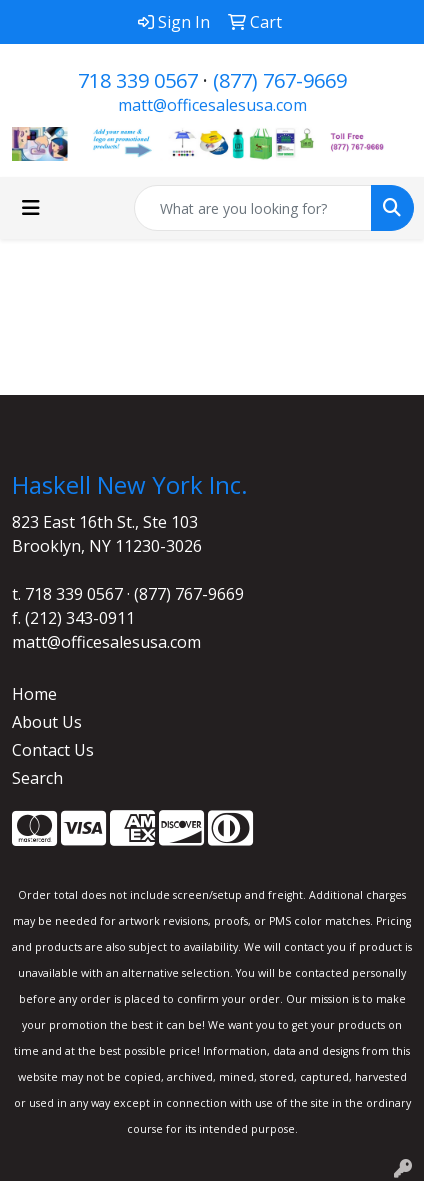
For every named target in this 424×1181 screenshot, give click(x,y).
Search (37, 778)
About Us (47, 722)
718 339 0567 (138, 80)
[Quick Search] (253, 208)
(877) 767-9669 (280, 80)
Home (34, 694)
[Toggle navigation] (31, 208)
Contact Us (53, 750)
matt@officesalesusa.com (212, 105)
